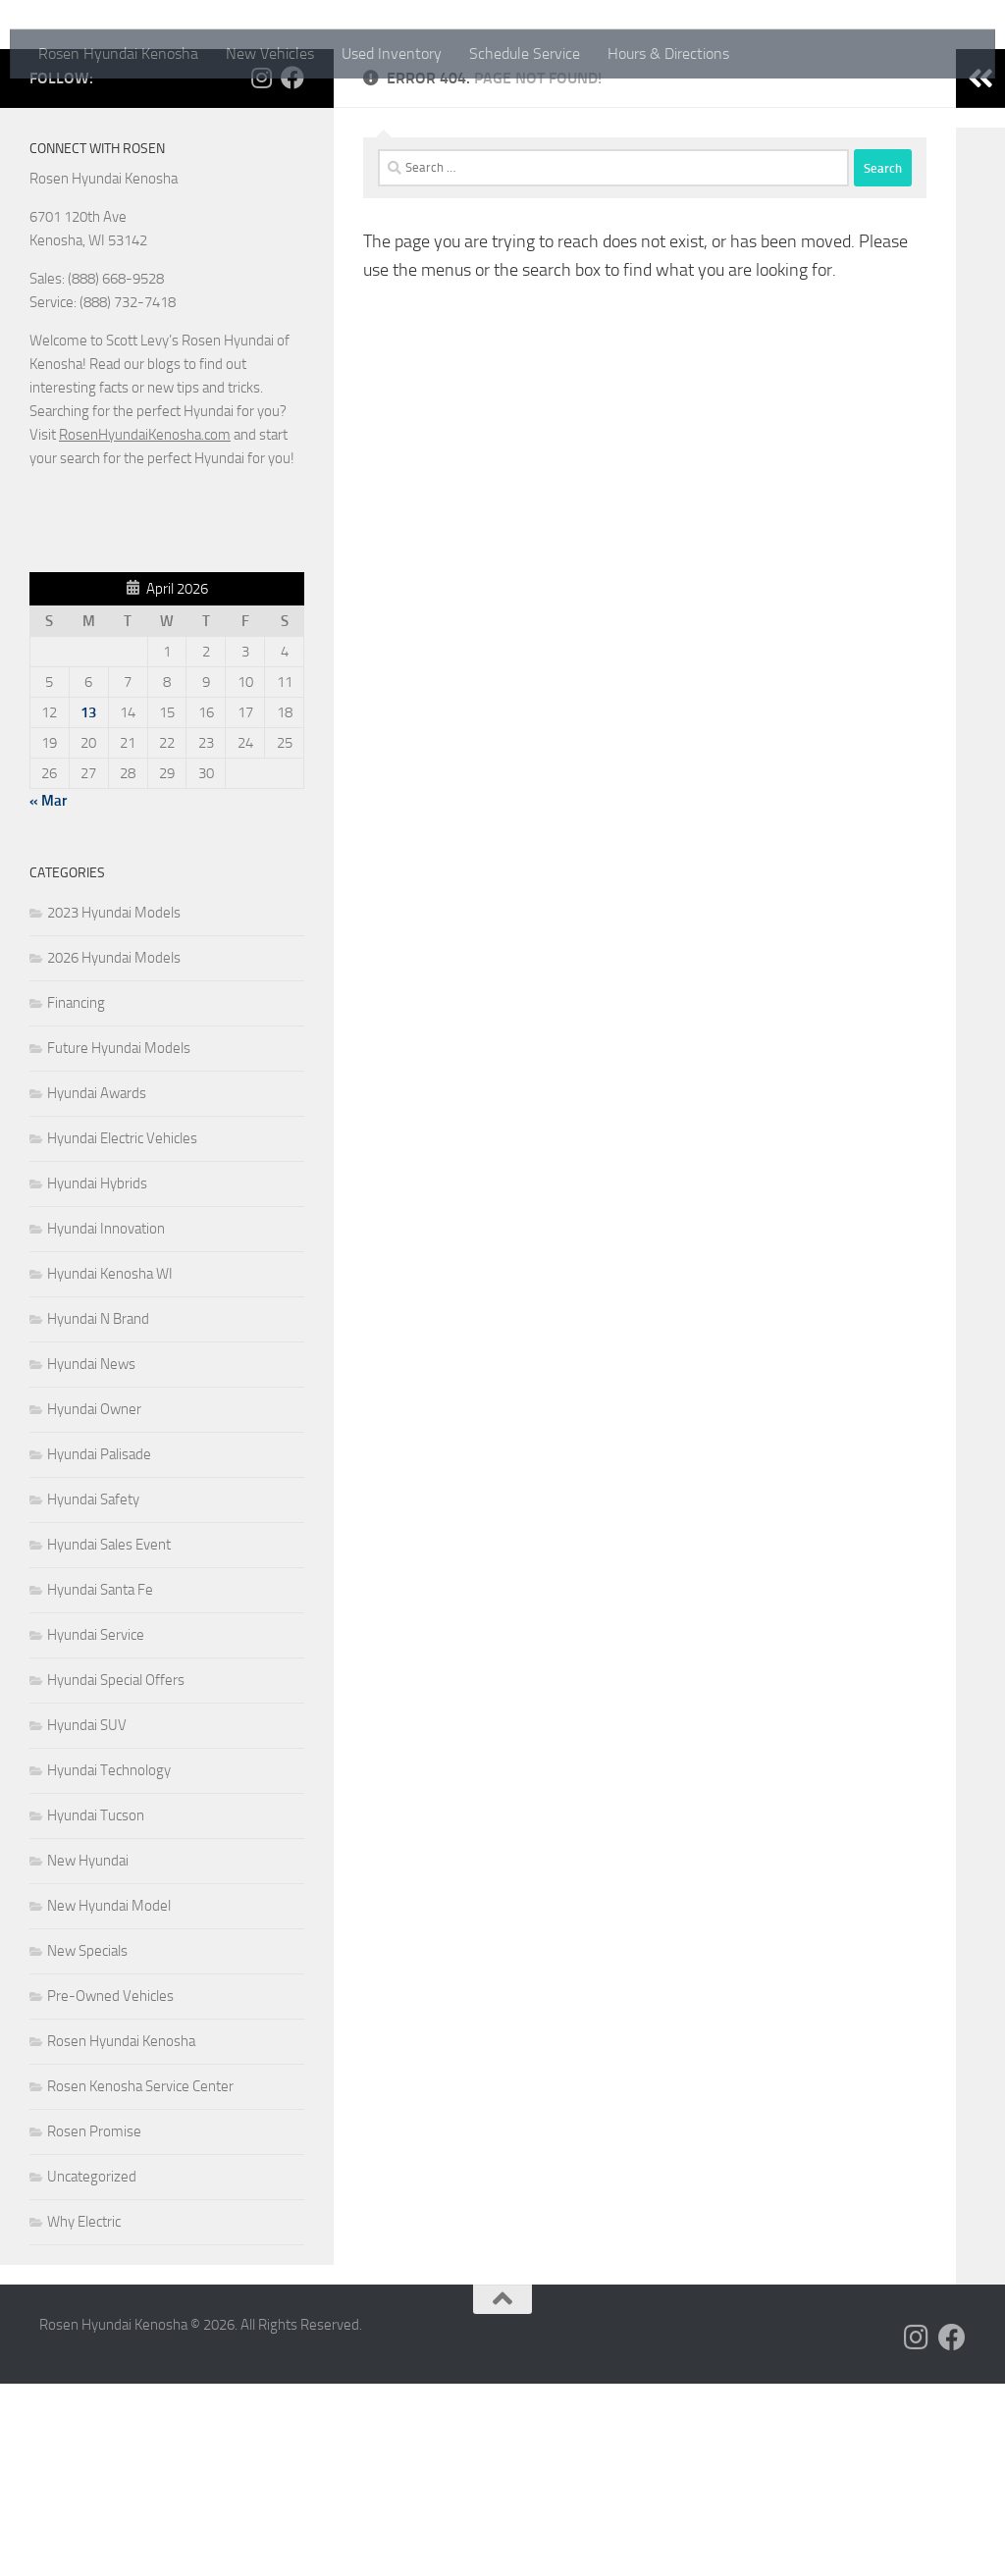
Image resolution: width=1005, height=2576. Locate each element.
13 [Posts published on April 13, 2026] (88, 905)
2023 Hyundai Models (114, 1105)
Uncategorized (91, 2369)
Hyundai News (91, 1556)
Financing (76, 1195)
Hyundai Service (95, 1827)
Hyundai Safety (93, 1692)
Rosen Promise (94, 2324)
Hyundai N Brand (98, 1511)
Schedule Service (524, 53)
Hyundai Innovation (106, 1421)
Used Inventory (392, 53)
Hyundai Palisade (99, 1647)
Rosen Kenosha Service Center (140, 2278)
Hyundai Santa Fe (100, 1782)
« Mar (48, 993)
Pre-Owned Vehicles (110, 2188)
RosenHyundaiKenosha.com (145, 627)
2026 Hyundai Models (114, 1150)
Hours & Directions (668, 53)
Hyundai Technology (109, 1962)
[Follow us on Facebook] (292, 270)
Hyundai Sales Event (109, 1737)
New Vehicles (270, 53)
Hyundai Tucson (95, 2008)
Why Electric (84, 2414)
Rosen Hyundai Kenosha (118, 53)
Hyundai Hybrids (97, 1376)
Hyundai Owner (94, 1601)
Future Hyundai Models (118, 1240)
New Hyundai (88, 2053)
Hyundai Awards (96, 1285)
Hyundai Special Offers (116, 1872)
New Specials (87, 2143)
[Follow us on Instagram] (261, 270)
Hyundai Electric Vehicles (122, 1331)
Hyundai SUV (87, 1917)
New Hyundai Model (109, 2098)
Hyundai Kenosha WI (110, 1466)
